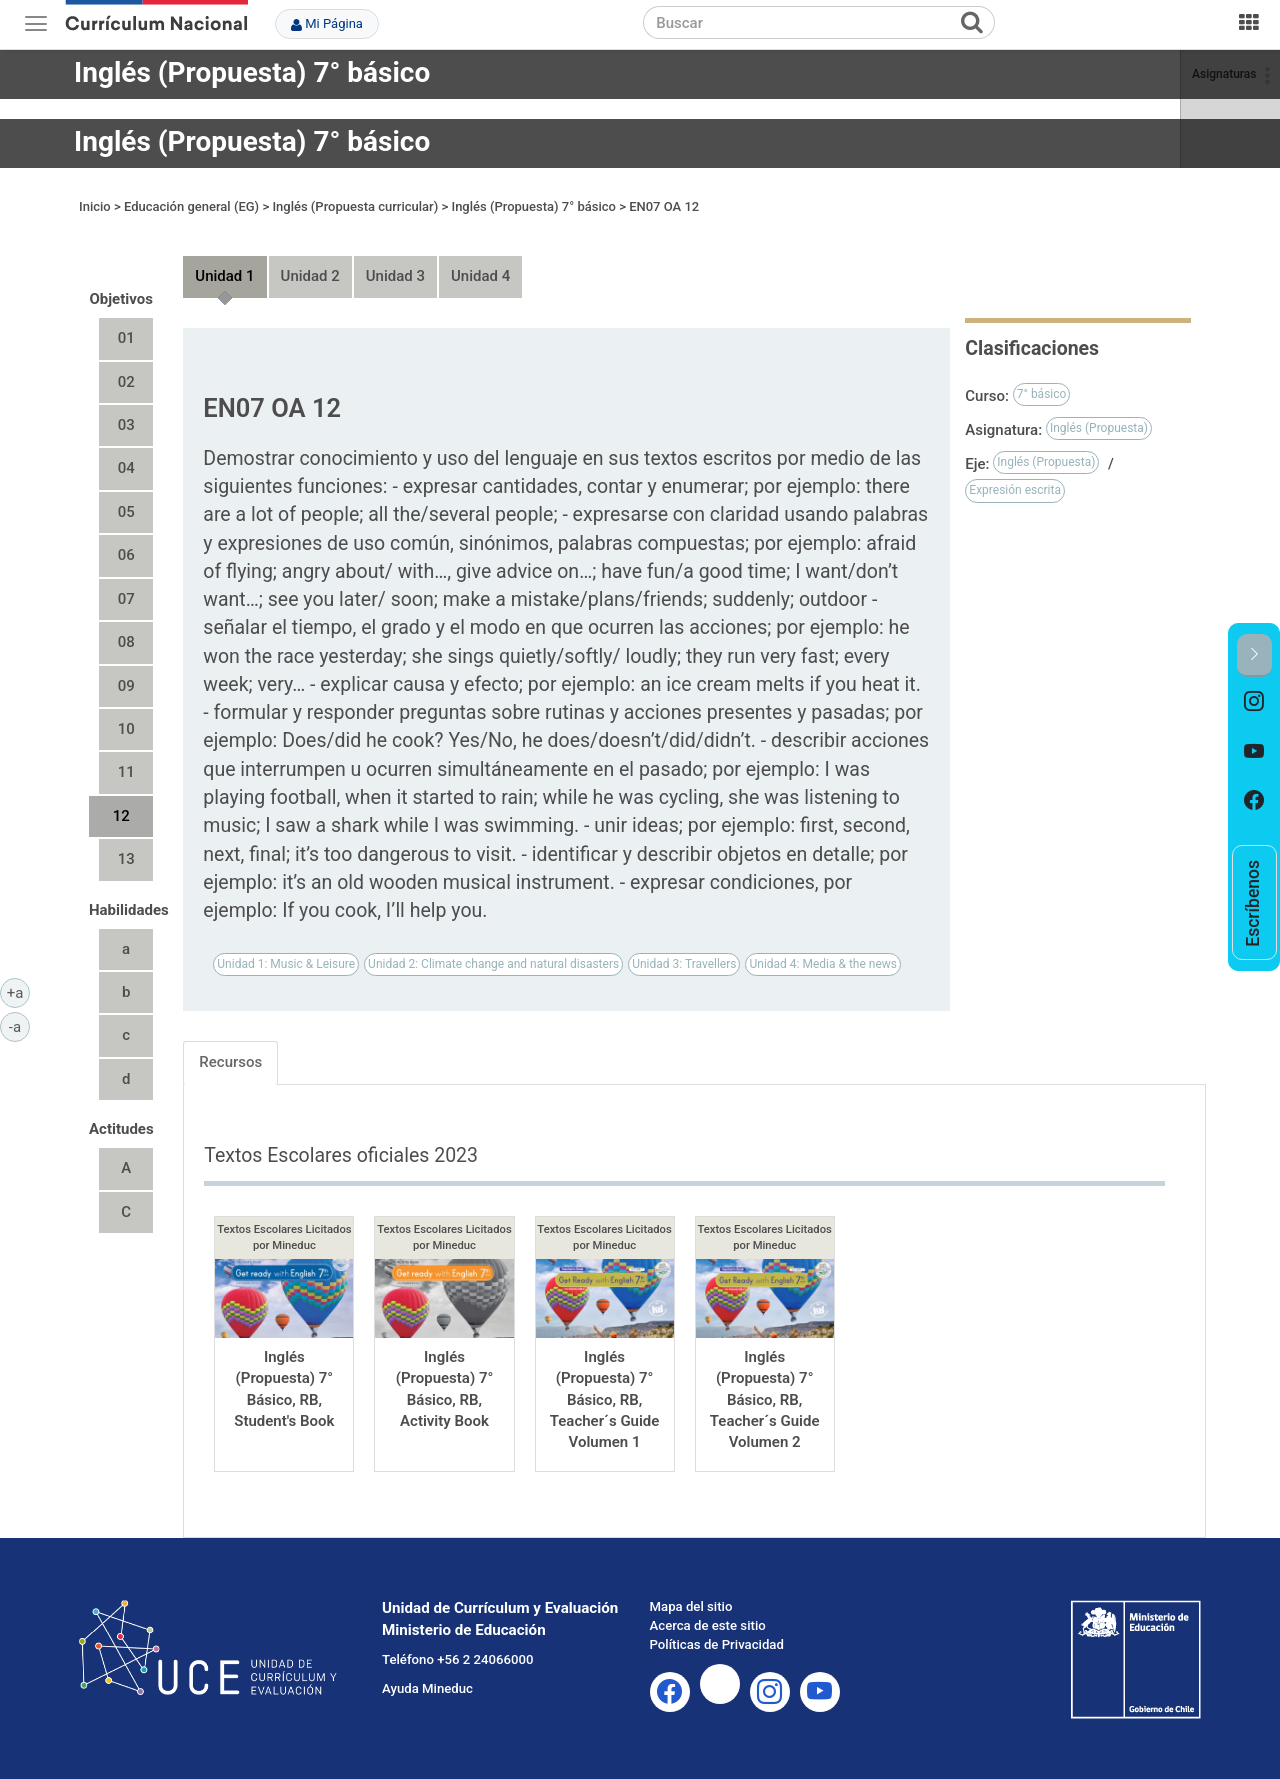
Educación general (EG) (191, 206)
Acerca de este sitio (708, 1625)
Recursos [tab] (230, 1062)
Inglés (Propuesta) (1099, 428)
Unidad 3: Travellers (684, 964)
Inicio (95, 206)
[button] (1254, 655)
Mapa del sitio (691, 1606)
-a (19, 1026)
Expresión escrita (1015, 490)
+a (18, 992)
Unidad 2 (310, 276)
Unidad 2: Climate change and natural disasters (493, 964)
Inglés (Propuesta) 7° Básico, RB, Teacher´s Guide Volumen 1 (605, 1400)
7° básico (1042, 394)
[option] (1254, 702)
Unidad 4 (480, 276)
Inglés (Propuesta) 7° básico (252, 72)
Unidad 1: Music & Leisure (286, 964)
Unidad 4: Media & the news (823, 964)
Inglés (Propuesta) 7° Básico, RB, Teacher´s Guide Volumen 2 (765, 1400)
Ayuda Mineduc (427, 1688)
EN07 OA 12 (664, 206)
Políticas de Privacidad (717, 1644)
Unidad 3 (395, 276)
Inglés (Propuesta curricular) (355, 206)
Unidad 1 (224, 276)
